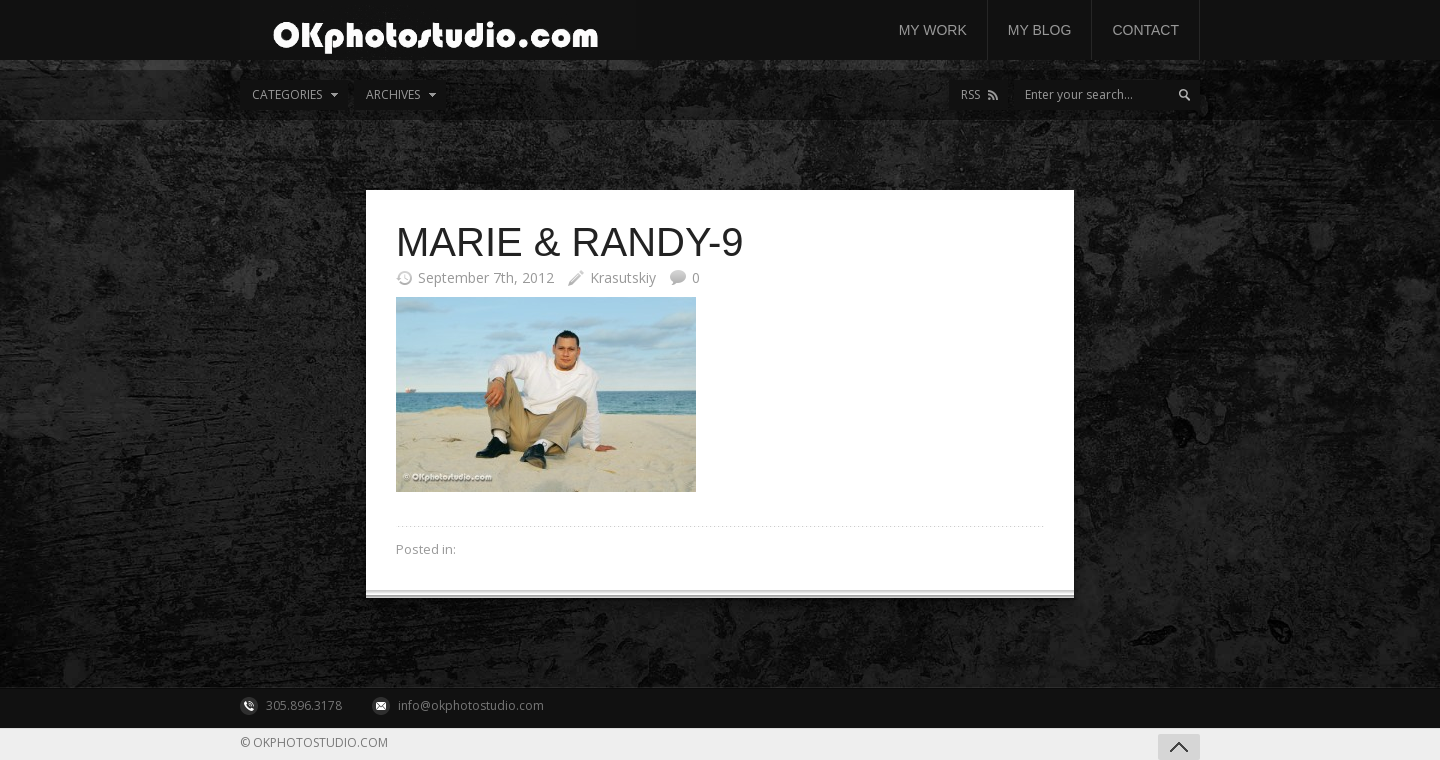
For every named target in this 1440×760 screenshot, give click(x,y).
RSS (970, 94)
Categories (287, 94)
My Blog (1040, 30)
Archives (393, 94)
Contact (1145, 30)
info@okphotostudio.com (471, 705)
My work (933, 30)
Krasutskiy (623, 277)
